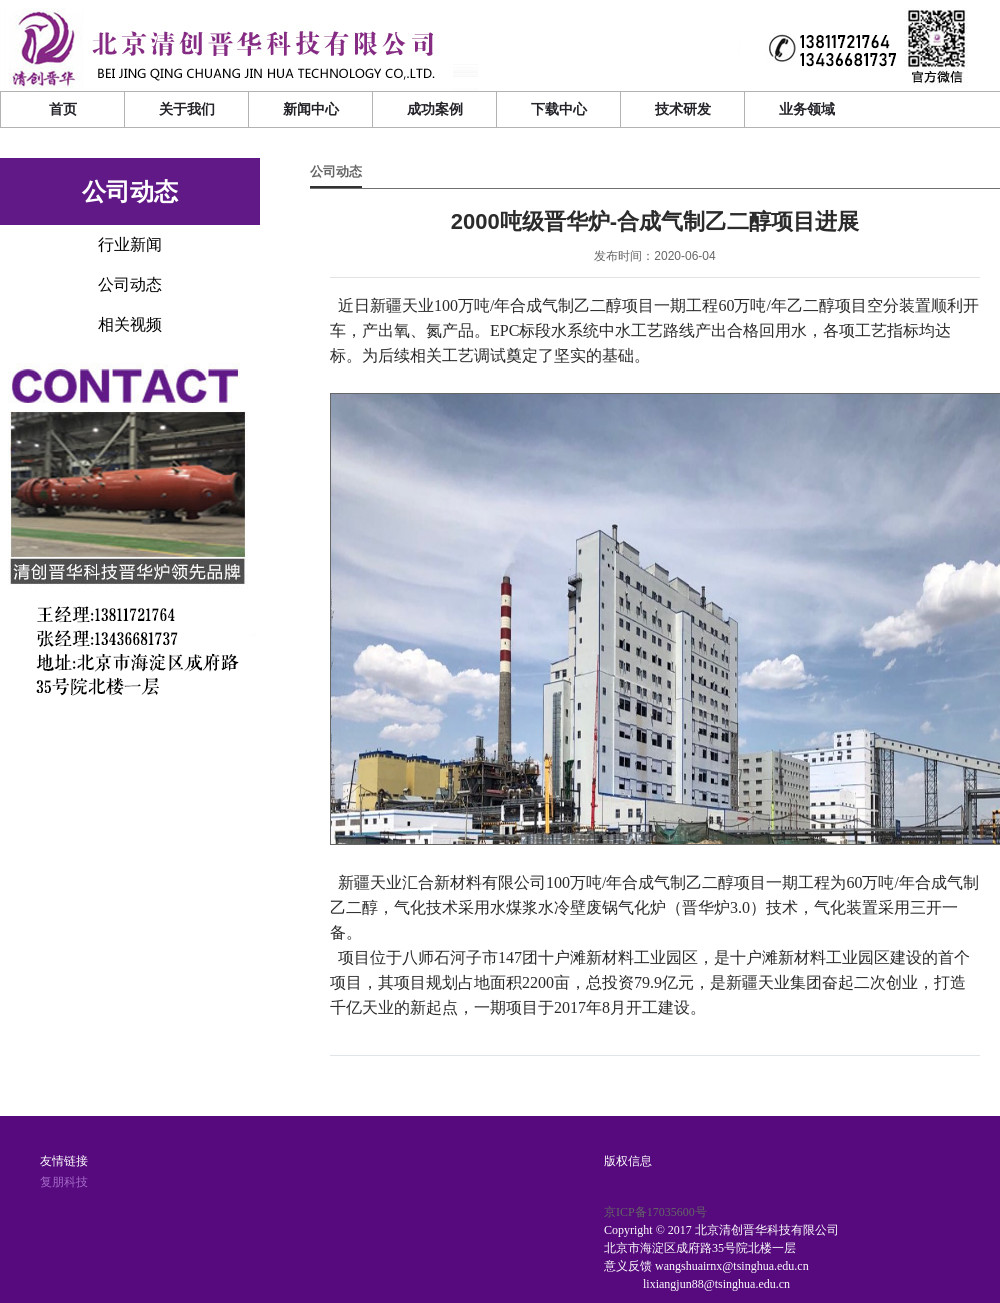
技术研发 (683, 109)
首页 (63, 109)
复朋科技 (64, 1182)
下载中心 (559, 109)
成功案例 (435, 109)
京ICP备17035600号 (655, 1212)
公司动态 (336, 171)
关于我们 (187, 109)
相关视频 (130, 324)
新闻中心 (311, 109)
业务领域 (807, 109)
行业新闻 (130, 244)
